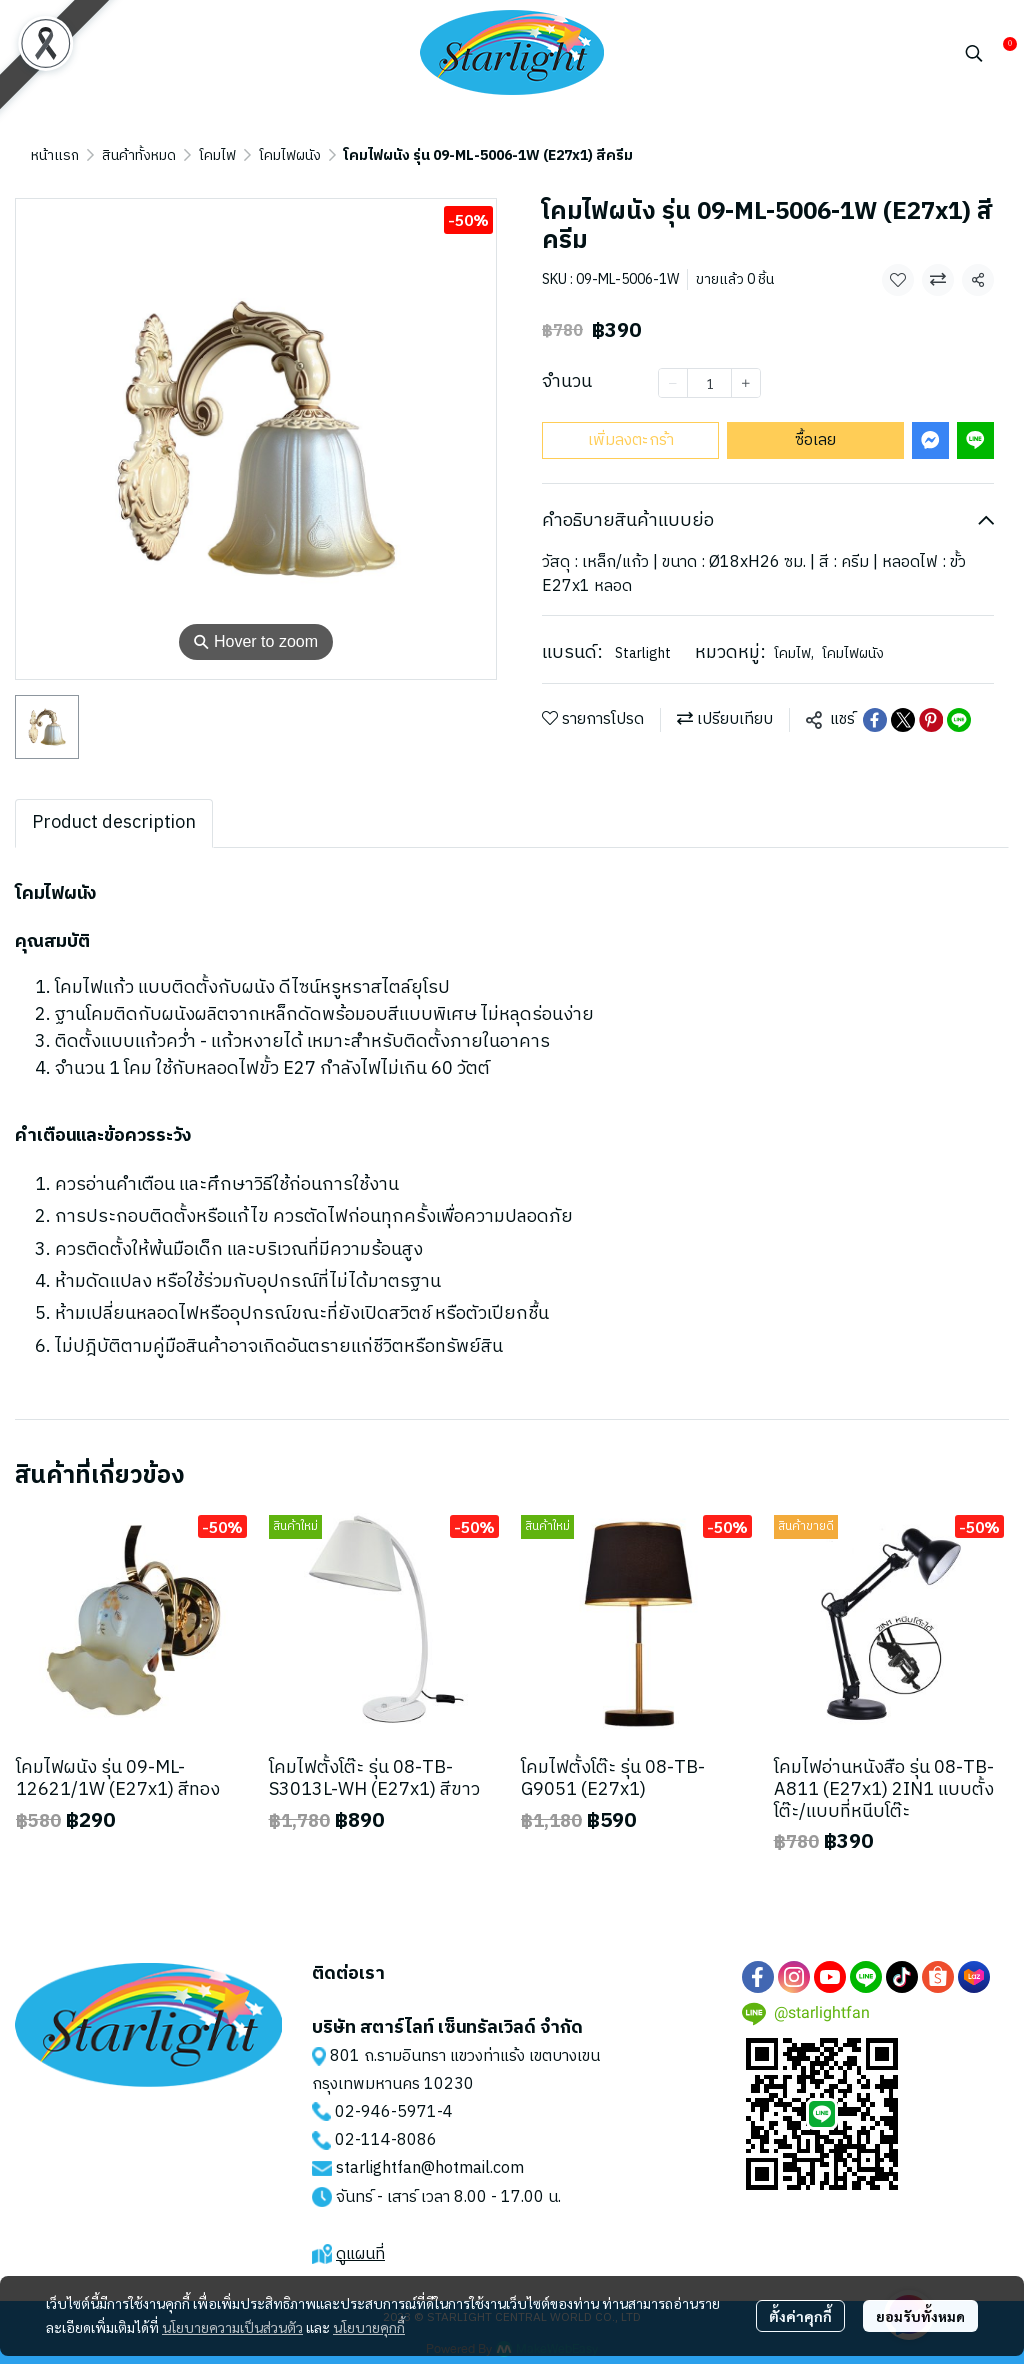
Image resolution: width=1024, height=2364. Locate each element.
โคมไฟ (217, 155)
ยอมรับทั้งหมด (920, 2316)
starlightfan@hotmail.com (430, 2168)
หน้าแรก (55, 155)
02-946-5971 (386, 2112)
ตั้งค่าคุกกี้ (800, 2316)
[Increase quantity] (746, 383)
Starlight (643, 653)
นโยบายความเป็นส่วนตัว (232, 2327)
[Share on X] (903, 720)
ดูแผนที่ (360, 2254)
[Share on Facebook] (875, 720)
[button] (974, 53)
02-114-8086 (386, 2140)
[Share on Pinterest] (931, 720)
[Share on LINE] (959, 720)
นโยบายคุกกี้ (369, 2327)
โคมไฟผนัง (290, 155)
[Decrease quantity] (673, 383)
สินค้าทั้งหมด (139, 155)
